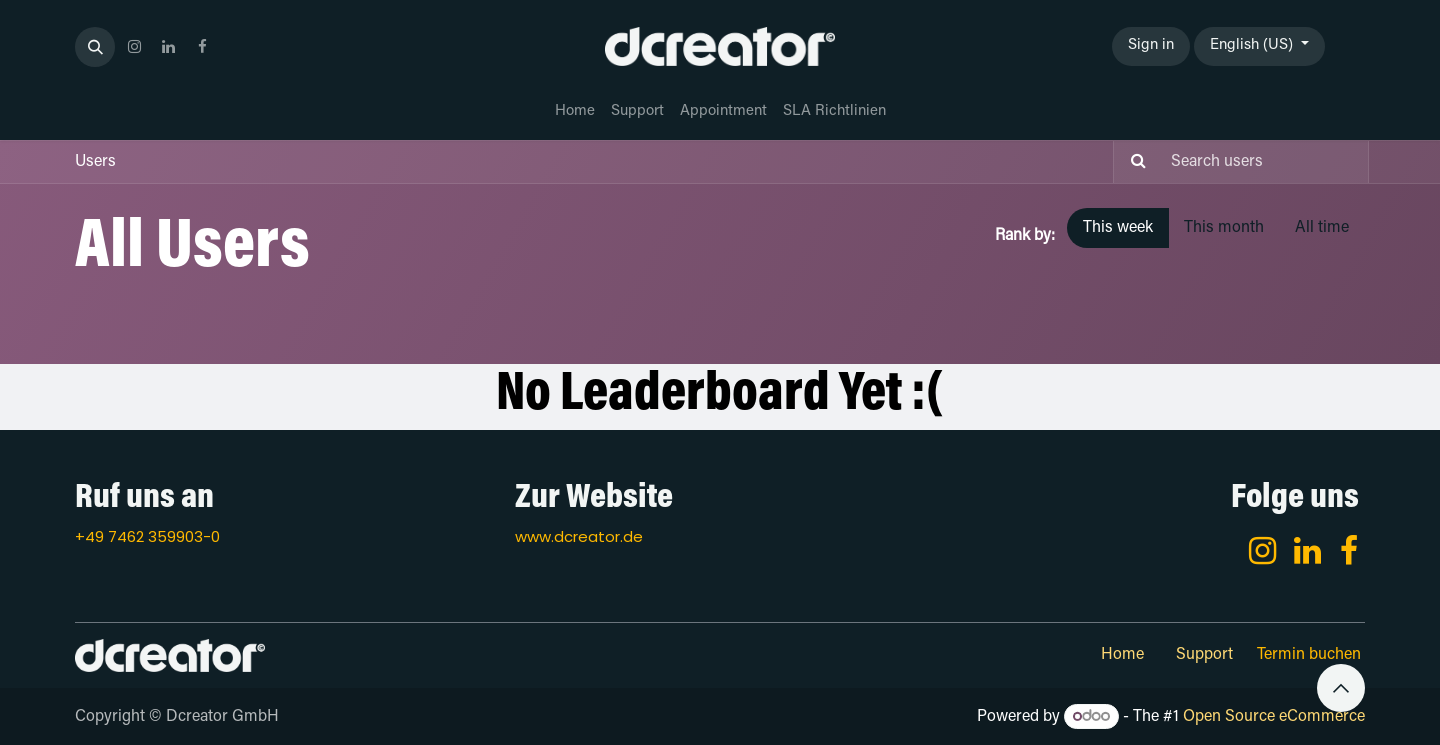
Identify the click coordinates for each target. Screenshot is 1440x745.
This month (1224, 228)
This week (1118, 228)
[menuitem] (575, 112)
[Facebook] (1349, 551)
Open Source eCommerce (1274, 717)
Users (95, 162)
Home (1122, 655)
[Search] (1132, 162)
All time (1322, 228)
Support (1204, 655)
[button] (95, 47)
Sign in (1151, 45)
